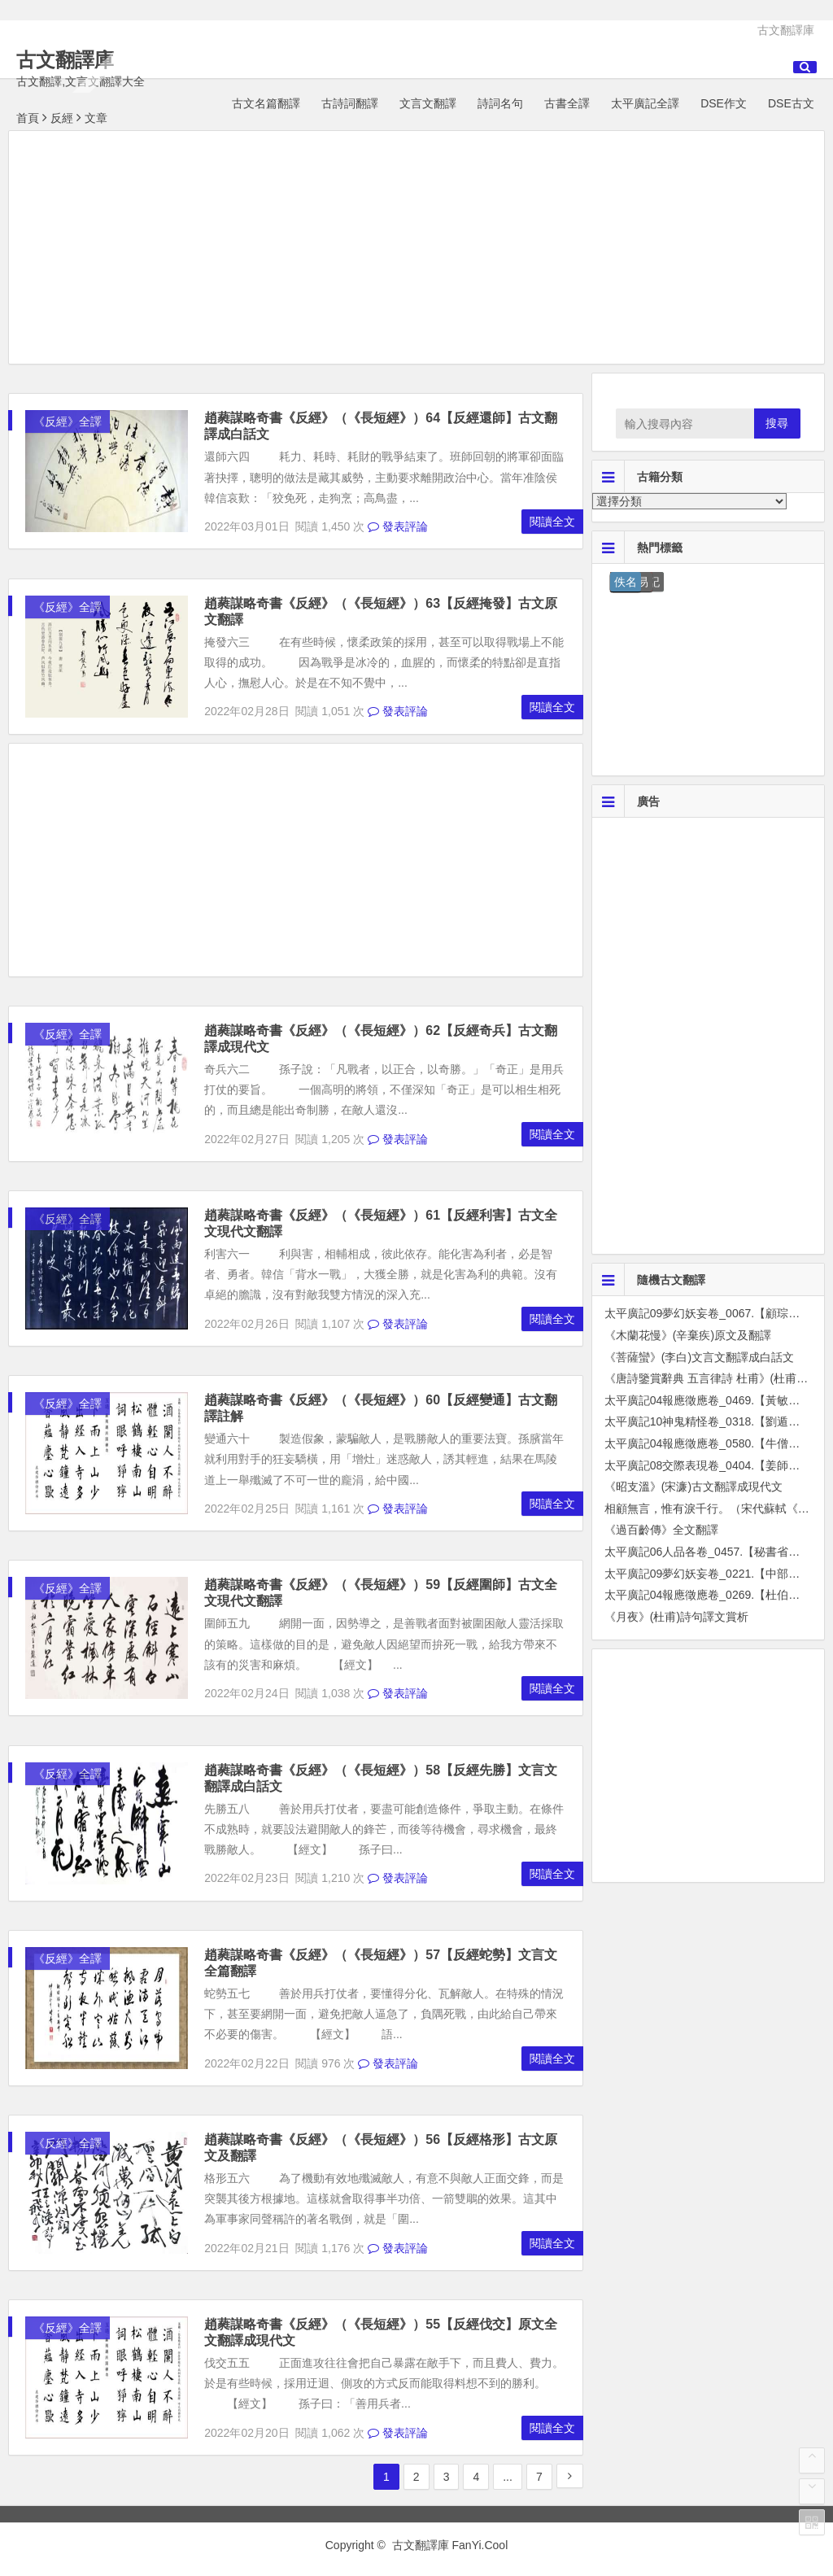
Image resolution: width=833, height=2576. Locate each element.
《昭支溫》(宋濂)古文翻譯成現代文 (693, 1486)
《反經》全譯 (67, 421)
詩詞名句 (500, 103)
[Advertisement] (416, 250)
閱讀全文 (552, 521)
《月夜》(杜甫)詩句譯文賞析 (676, 1616)
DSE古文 (791, 103)
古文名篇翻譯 (266, 103)
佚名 (625, 581)
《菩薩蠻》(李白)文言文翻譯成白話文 (699, 1357)
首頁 (27, 117)
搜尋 (776, 423)
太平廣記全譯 (645, 103)
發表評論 (398, 526)
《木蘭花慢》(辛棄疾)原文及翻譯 (687, 1335)
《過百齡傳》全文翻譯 (661, 1529)
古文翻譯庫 (785, 30)
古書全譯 (567, 103)
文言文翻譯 (427, 103)
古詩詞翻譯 (349, 103)
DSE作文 (723, 103)
